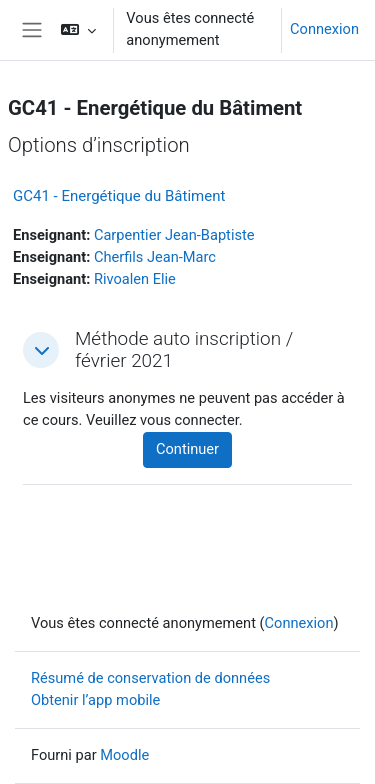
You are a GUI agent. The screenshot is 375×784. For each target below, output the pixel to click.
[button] (78, 30)
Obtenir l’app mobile (95, 700)
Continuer (187, 449)
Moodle (124, 755)
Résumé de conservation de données (150, 678)
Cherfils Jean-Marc (155, 257)
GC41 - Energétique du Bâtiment (119, 196)
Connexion (324, 29)
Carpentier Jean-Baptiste (174, 235)
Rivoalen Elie (135, 279)
